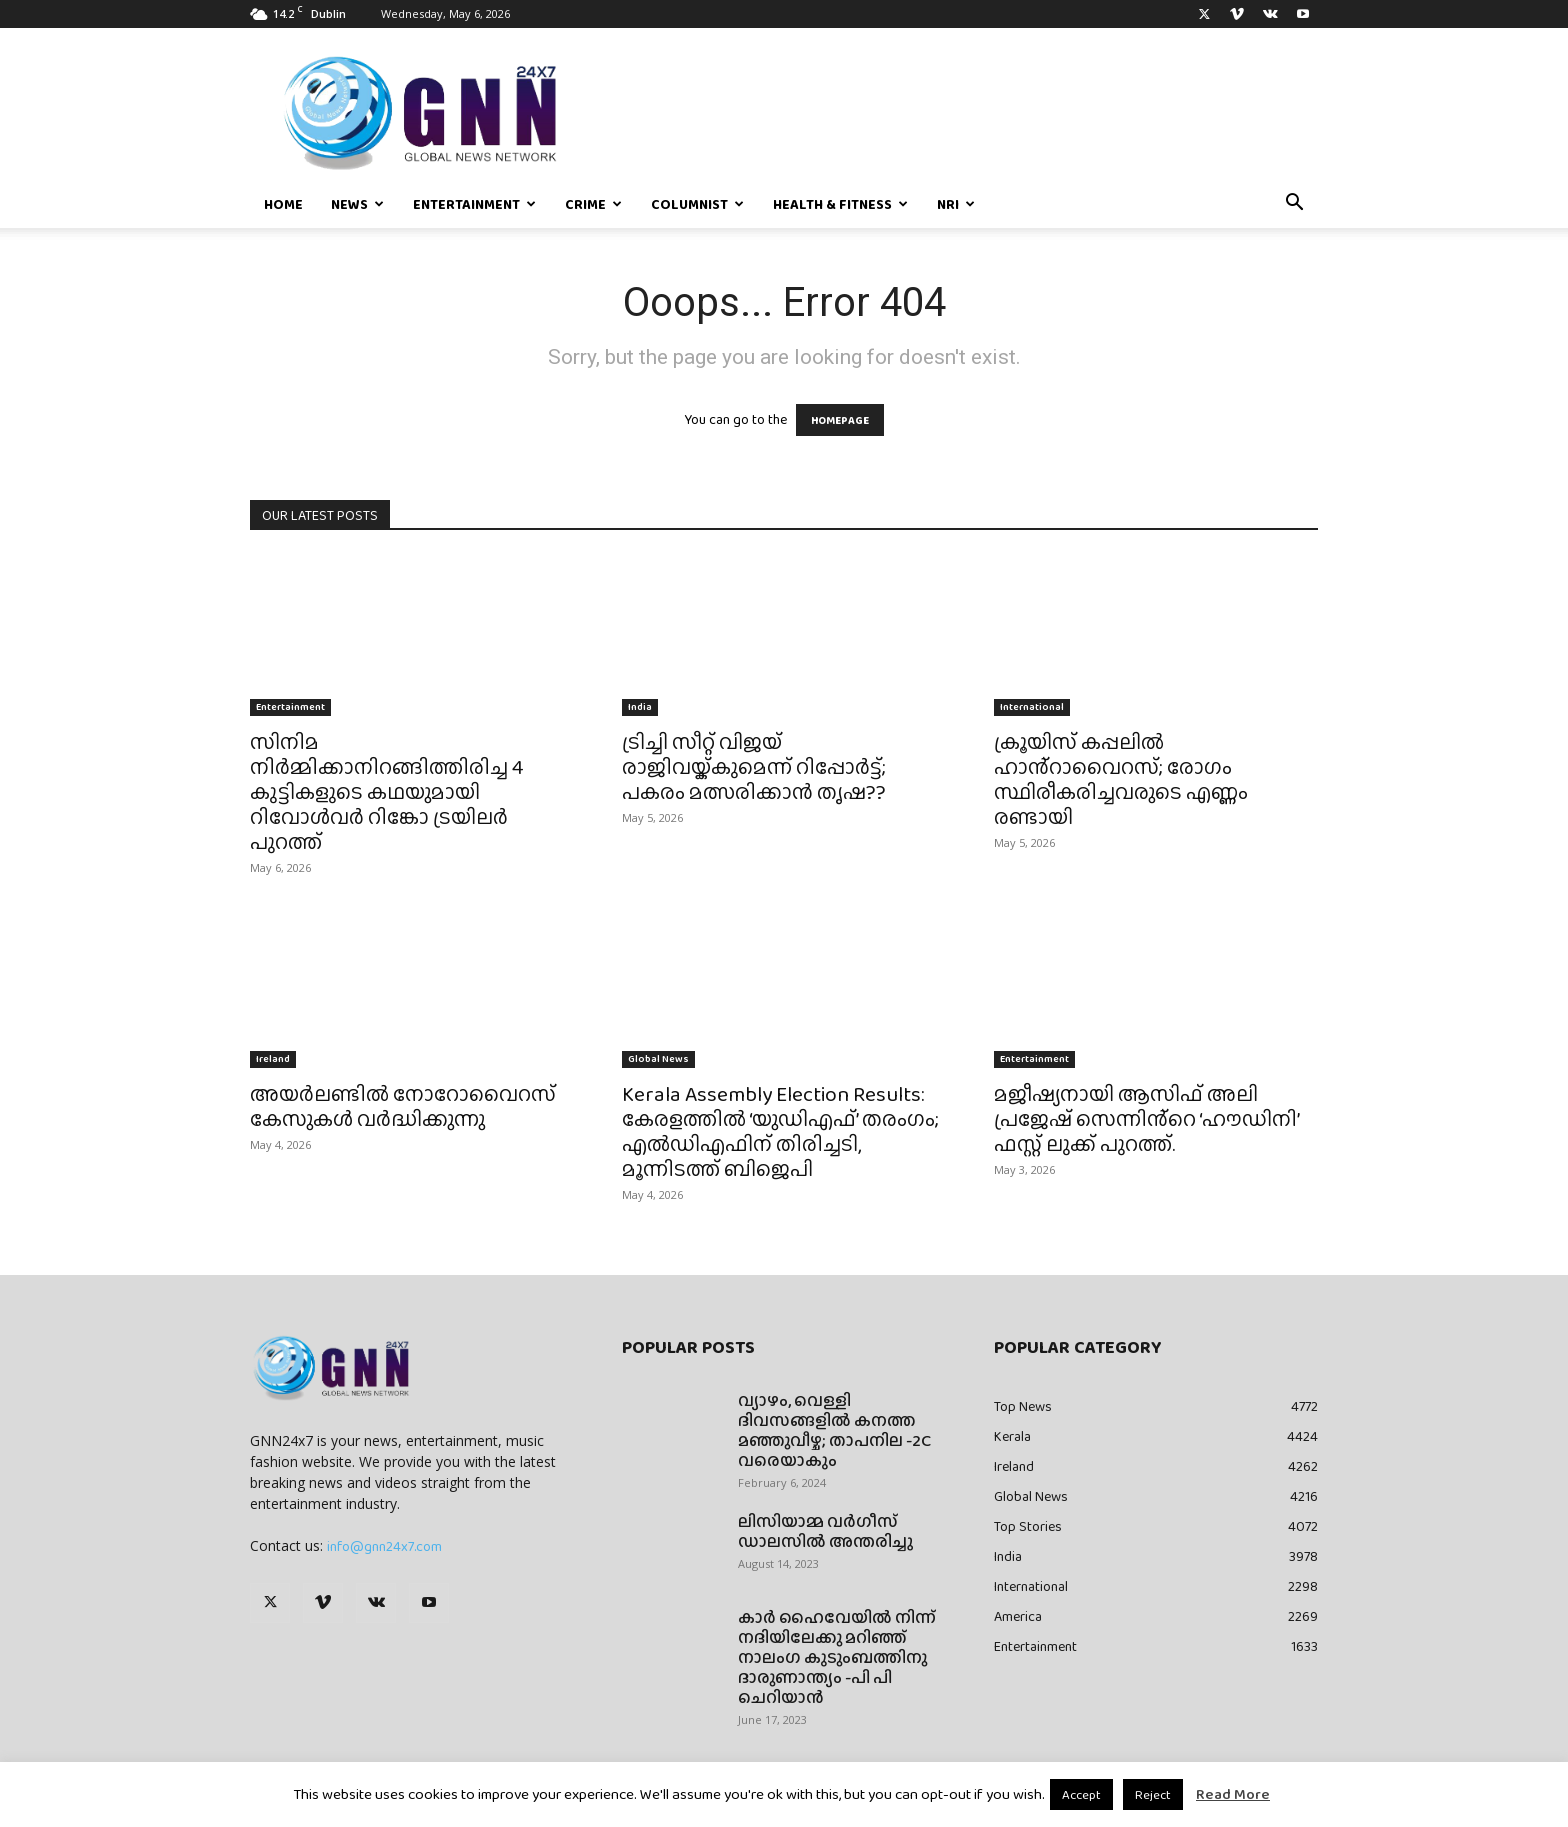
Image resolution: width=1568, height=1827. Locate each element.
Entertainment (474, 204)
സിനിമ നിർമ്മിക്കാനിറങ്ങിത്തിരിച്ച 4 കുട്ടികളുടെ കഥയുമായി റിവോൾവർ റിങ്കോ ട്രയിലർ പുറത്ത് (386, 791)
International (1032, 706)
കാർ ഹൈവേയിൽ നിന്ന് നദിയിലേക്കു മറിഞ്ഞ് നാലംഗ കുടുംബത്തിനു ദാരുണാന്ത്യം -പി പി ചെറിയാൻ (837, 1657)
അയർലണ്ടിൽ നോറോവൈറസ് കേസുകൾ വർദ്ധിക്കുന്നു (403, 1106)
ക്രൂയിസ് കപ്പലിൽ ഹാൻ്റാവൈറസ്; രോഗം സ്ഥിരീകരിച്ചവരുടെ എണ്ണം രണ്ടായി (1121, 779)
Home (283, 204)
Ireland (273, 1058)
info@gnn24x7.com (384, 1546)
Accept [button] (1081, 1794)
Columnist (697, 204)
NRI (956, 204)
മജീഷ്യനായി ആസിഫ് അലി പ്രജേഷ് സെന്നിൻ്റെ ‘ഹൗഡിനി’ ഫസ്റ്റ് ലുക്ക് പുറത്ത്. (1146, 1118)
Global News (658, 1058)
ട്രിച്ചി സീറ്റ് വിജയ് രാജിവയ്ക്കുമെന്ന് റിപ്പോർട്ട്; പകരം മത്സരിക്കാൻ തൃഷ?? (754, 766)
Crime (593, 204)
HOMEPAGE (840, 420)
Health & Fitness (840, 204)
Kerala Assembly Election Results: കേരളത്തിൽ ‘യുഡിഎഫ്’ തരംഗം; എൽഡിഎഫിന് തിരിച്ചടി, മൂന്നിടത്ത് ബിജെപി (780, 1131)
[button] (1294, 205)
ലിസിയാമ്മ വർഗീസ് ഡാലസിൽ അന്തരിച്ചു (825, 1531)
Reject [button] (1153, 1794)
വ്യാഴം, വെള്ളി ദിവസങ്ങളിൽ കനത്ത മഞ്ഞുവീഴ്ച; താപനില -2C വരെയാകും (834, 1430)
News (357, 204)
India (640, 706)
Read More (1233, 1794)
